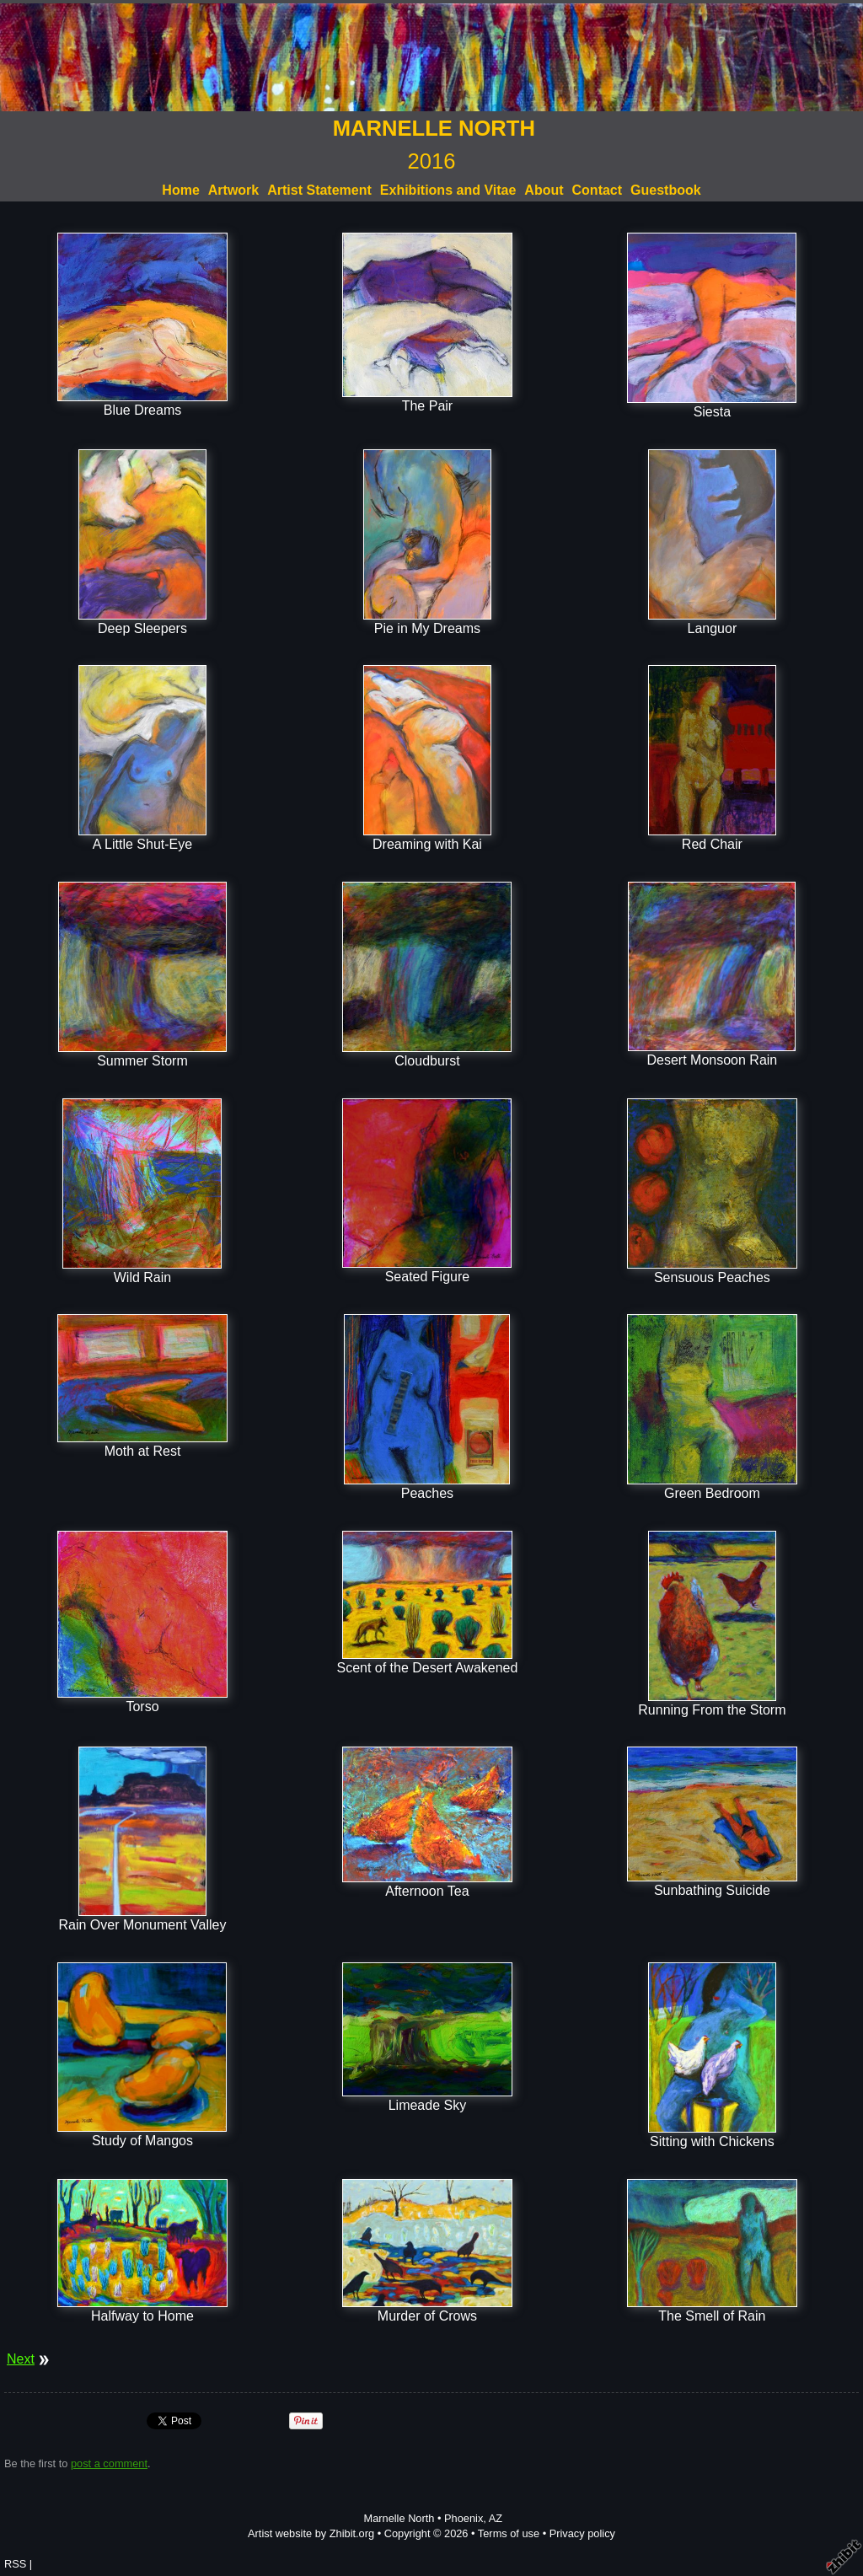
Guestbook (665, 190)
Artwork (233, 190)
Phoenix (463, 2518)
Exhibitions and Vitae (448, 190)
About (543, 190)
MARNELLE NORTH (434, 128)
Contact (597, 190)
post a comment (109, 2463)
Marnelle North (399, 2518)
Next (21, 2359)
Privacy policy (582, 2533)
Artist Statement (319, 190)
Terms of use (508, 2533)
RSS (15, 2563)
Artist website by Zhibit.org (311, 2533)
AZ (495, 2518)
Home (180, 190)
